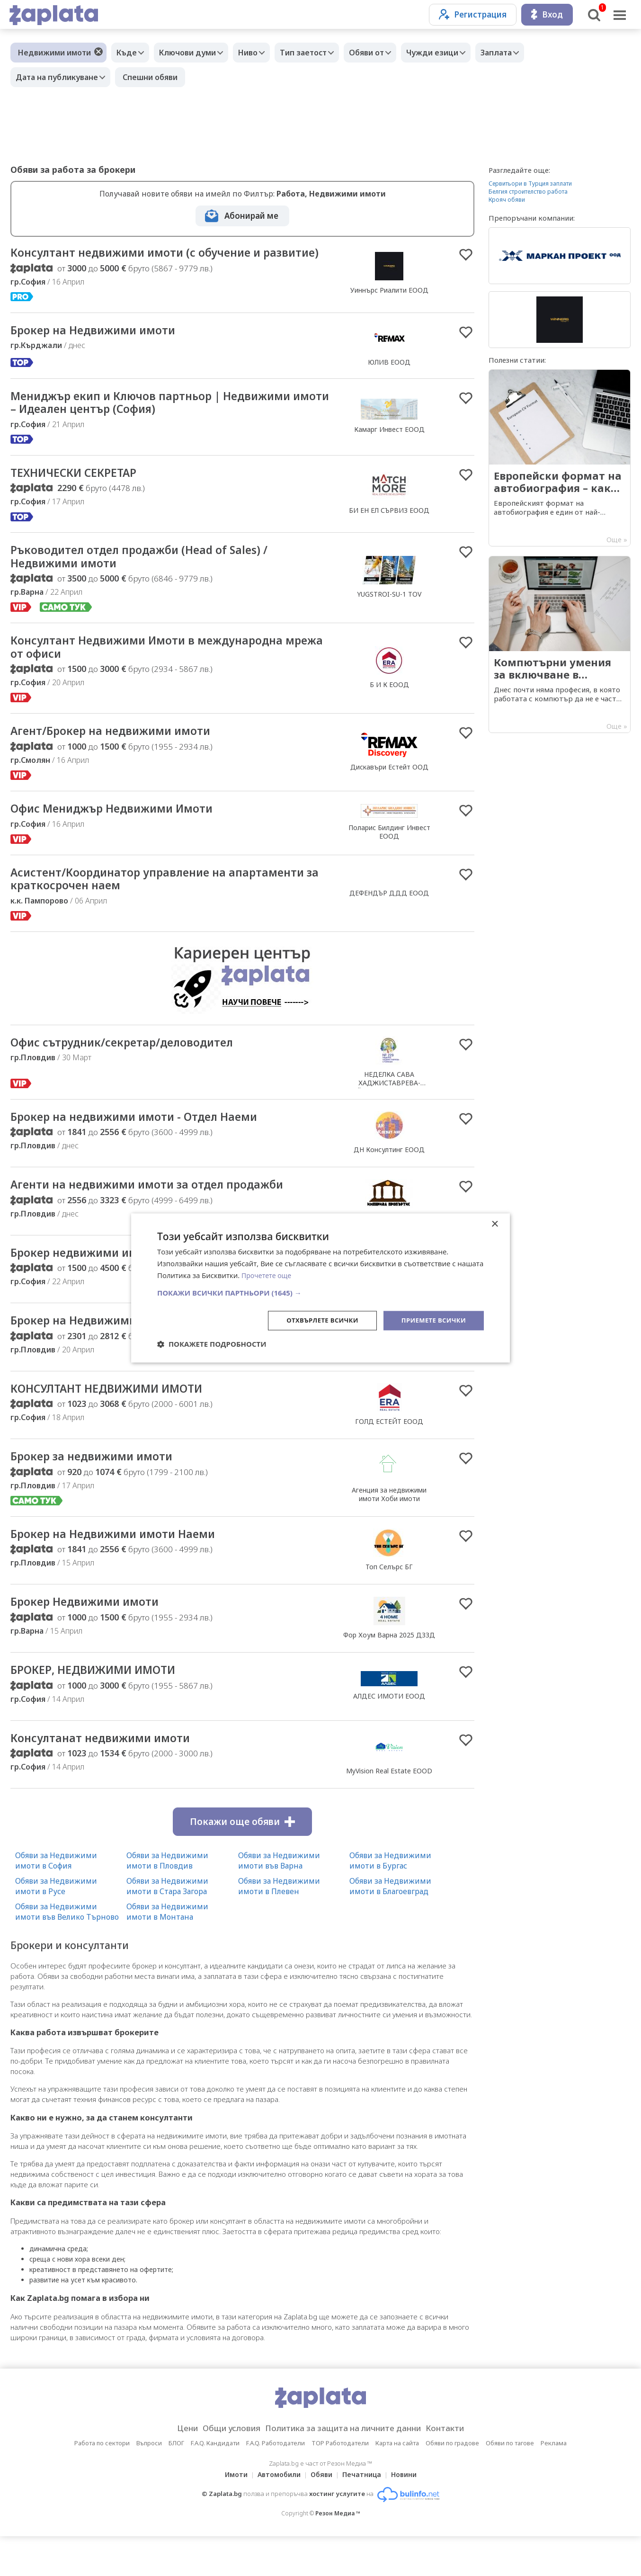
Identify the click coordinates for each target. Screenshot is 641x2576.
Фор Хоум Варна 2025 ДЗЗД (389, 1671)
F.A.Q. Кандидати (215, 2482)
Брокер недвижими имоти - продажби (130, 1283)
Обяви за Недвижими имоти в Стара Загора (167, 1925)
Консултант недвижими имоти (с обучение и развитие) (151, 260)
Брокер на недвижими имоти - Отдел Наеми (149, 1145)
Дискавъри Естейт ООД (389, 791)
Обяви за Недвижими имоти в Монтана (167, 1951)
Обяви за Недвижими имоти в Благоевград (390, 1925)
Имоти (230, 2514)
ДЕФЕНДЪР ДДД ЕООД (389, 919)
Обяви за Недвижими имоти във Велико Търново (67, 1951)
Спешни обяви (154, 77)
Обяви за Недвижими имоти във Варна (279, 1900)
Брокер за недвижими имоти (101, 1491)
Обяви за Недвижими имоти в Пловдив (167, 1900)
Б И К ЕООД (389, 707)
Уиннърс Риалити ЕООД (389, 298)
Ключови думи (194, 52)
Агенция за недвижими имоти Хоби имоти (389, 1529)
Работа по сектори (102, 2482)
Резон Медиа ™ (337, 2553)
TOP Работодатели (340, 2482)
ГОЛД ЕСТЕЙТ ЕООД (389, 1454)
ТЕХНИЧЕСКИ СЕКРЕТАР (81, 491)
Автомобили (276, 2514)
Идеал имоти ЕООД (389, 1385)
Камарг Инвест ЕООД (389, 445)
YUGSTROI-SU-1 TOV (389, 614)
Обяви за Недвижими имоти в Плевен (279, 1925)
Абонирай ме (251, 215)
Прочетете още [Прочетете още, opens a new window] (267, 1274)
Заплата (527, 52)
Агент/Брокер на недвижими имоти (122, 755)
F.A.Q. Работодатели (275, 2482)
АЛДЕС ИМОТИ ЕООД (389, 1734)
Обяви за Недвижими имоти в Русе (56, 1925)
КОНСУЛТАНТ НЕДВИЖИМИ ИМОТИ (119, 1422)
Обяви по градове (452, 2482)
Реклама (554, 2482)
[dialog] (320, 1288)
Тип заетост (319, 52)
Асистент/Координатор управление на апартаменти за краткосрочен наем (131, 905)
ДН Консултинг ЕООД (389, 1178)
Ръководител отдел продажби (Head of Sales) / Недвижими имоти (155, 576)
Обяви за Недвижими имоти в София (56, 1900)
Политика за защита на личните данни (346, 2468)
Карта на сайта (397, 2482)
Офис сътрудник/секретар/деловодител (135, 1071)
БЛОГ (176, 2482)
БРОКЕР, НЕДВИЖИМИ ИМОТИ (104, 1708)
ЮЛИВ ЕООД (389, 377)
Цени (172, 2468)
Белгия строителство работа (528, 192)
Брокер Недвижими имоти (93, 1638)
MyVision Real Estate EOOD (389, 1810)
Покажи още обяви (242, 1861)
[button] (320, 1292)
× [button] (494, 1223)
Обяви (321, 2514)
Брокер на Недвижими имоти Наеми (125, 1569)
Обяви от (387, 52)
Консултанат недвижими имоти (110, 1777)
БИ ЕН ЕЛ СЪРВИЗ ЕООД (389, 528)
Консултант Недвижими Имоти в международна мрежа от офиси (163, 669)
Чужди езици (458, 52)
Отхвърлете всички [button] (315, 1319)
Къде (129, 52)
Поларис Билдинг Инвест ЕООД (389, 857)
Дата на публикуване (59, 77)
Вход (547, 14)
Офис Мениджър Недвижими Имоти (125, 833)
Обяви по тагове (510, 2482)
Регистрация (473, 14)
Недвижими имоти (54, 52)
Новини (409, 2514)
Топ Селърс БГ (389, 1602)
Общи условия (221, 2468)
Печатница (364, 2514)
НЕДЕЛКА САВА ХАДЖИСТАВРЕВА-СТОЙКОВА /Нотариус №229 (389, 1111)
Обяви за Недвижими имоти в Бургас (390, 1900)
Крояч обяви (507, 200)
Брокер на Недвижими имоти (103, 346)
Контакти (460, 2468)
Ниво (259, 52)
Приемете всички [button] (431, 1319)
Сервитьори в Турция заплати (530, 183)
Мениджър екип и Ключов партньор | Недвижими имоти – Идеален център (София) (169, 419)
